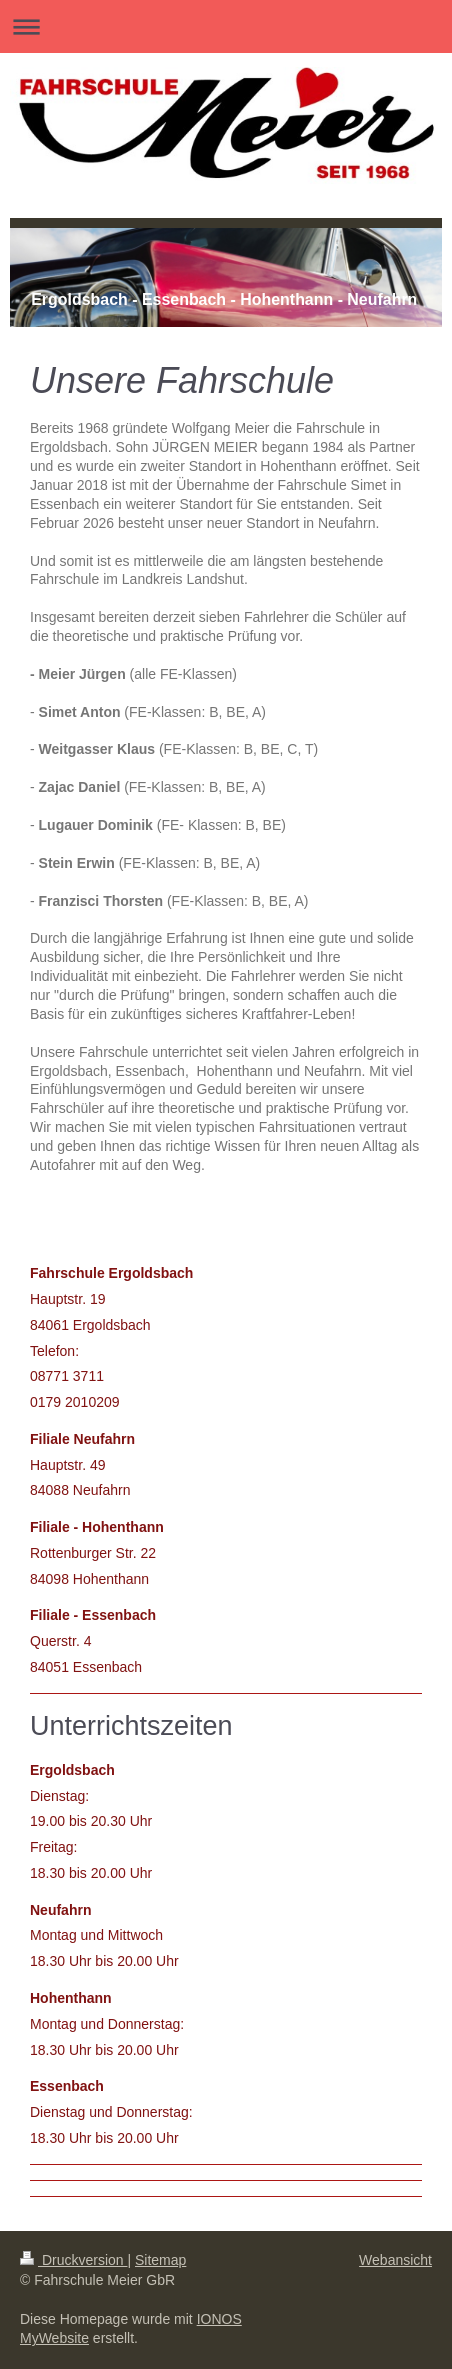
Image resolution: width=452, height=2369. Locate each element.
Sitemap (160, 2260)
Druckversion (73, 2260)
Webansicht (395, 2260)
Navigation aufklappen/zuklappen (226, 26)
